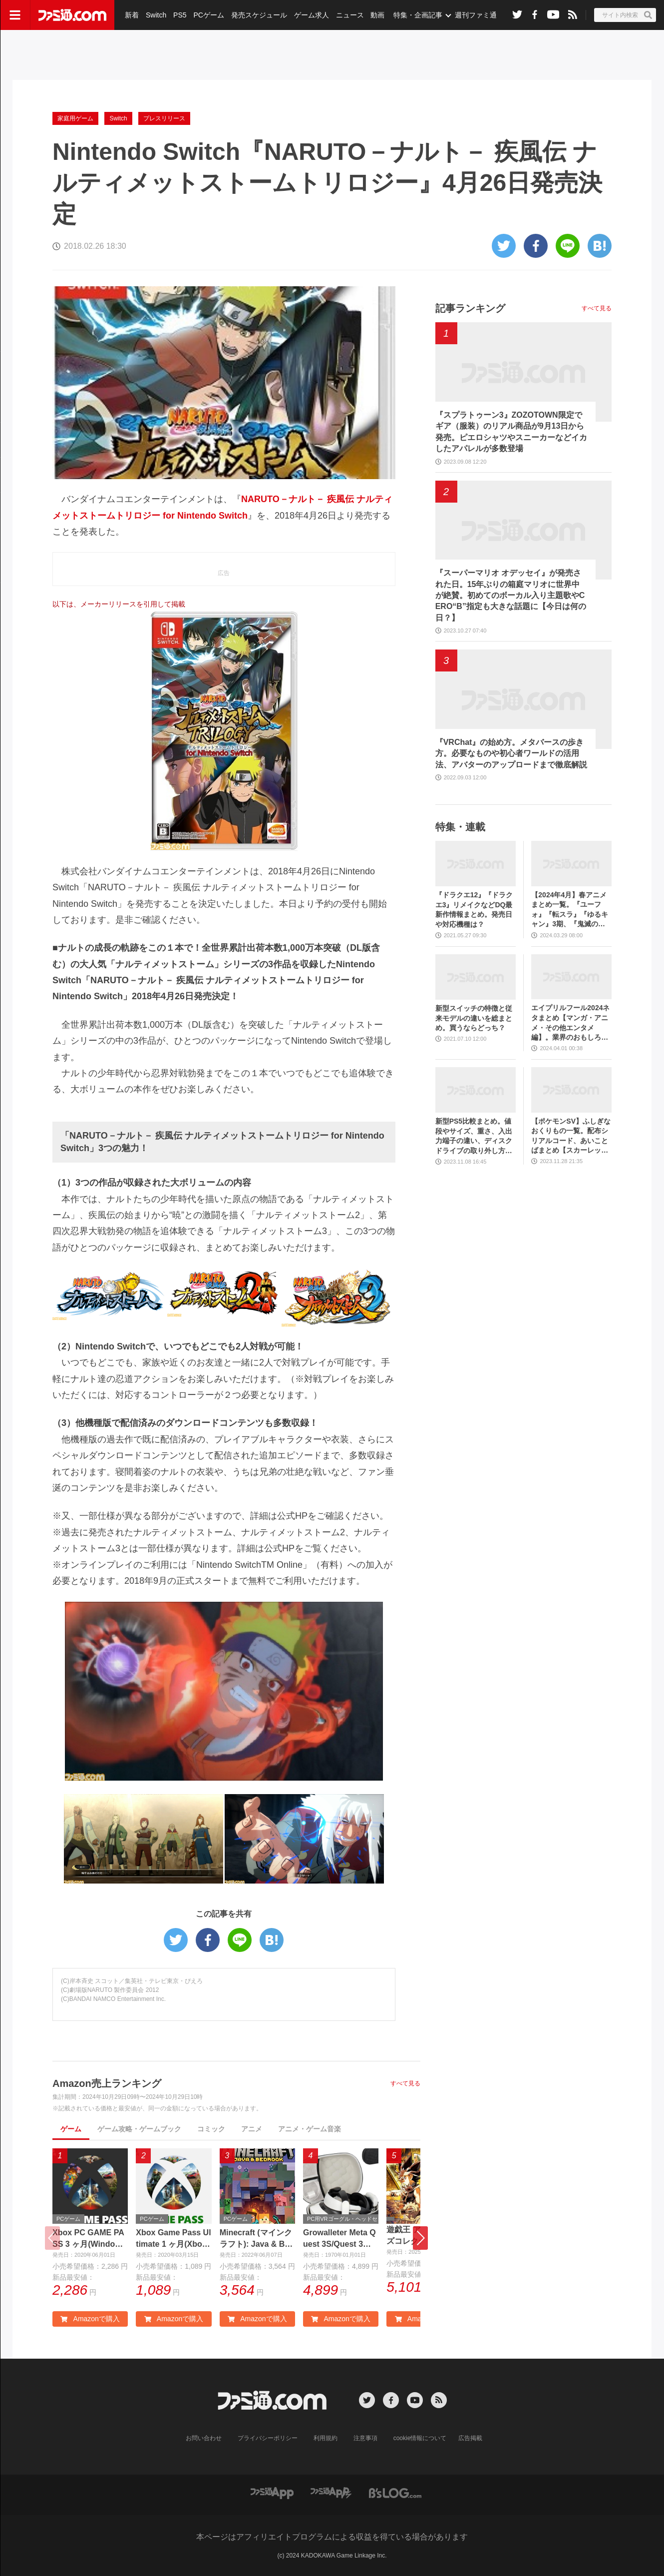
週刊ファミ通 (476, 15)
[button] (420, 2238)
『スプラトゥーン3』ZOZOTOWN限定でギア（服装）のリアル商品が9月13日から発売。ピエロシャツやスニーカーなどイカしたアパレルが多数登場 (511, 432)
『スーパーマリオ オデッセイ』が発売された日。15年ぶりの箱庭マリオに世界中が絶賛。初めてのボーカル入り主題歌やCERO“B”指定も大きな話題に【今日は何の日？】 (510, 595)
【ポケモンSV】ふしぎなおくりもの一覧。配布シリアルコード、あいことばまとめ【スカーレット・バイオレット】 (571, 1136)
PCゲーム (208, 15)
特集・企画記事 (417, 15)
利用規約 (325, 2438)
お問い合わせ (204, 2438)
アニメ (251, 2129)
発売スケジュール (259, 15)
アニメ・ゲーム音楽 (309, 2129)
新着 (132, 15)
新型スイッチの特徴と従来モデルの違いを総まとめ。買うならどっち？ (473, 1018)
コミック (211, 2129)
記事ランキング (470, 308)
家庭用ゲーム (75, 118)
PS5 (179, 15)
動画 (377, 15)
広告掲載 (470, 2438)
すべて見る (405, 2083)
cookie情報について (420, 2438)
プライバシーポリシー (268, 2438)
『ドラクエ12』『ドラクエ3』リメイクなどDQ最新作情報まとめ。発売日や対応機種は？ (474, 909)
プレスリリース (164, 118)
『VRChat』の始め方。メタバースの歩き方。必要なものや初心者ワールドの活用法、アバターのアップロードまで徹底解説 (511, 753)
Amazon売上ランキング (106, 2083)
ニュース (350, 15)
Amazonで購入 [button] (89, 2319)
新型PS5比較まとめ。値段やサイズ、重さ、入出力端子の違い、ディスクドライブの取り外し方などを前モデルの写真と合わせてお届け (473, 1136)
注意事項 (365, 2438)
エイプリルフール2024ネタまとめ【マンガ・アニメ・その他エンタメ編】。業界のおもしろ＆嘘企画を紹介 (570, 1023)
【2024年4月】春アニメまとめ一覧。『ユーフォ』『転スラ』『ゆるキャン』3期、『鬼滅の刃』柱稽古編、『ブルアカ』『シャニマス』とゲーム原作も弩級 (569, 910)
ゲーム (70, 2129)
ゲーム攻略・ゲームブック (139, 2129)
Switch (156, 15)
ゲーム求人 (311, 15)
